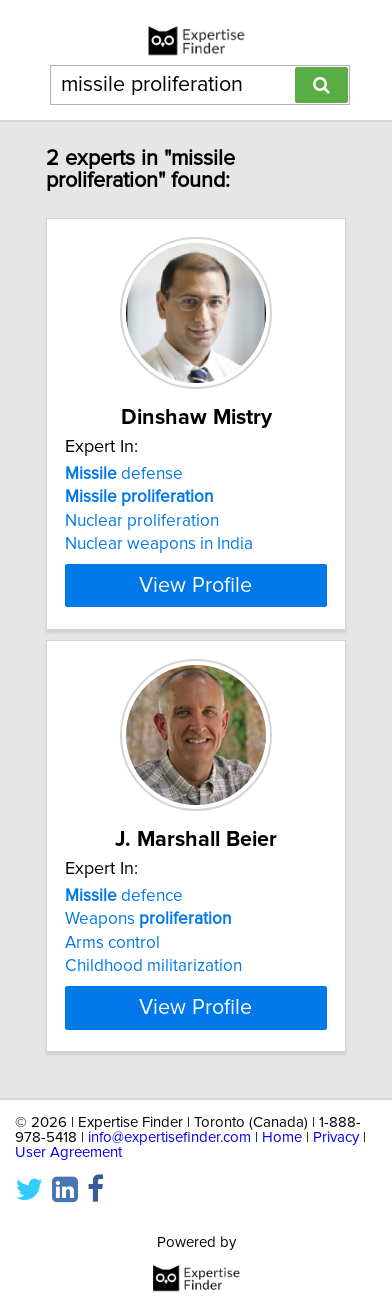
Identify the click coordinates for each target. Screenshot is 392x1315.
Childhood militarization (153, 966)
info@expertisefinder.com (169, 1137)
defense (124, 474)
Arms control (112, 943)
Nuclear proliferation (142, 521)
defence (124, 896)
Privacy (336, 1137)
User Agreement (68, 1152)
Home (282, 1137)
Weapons (148, 919)
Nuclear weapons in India (159, 544)
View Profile (195, 585)
